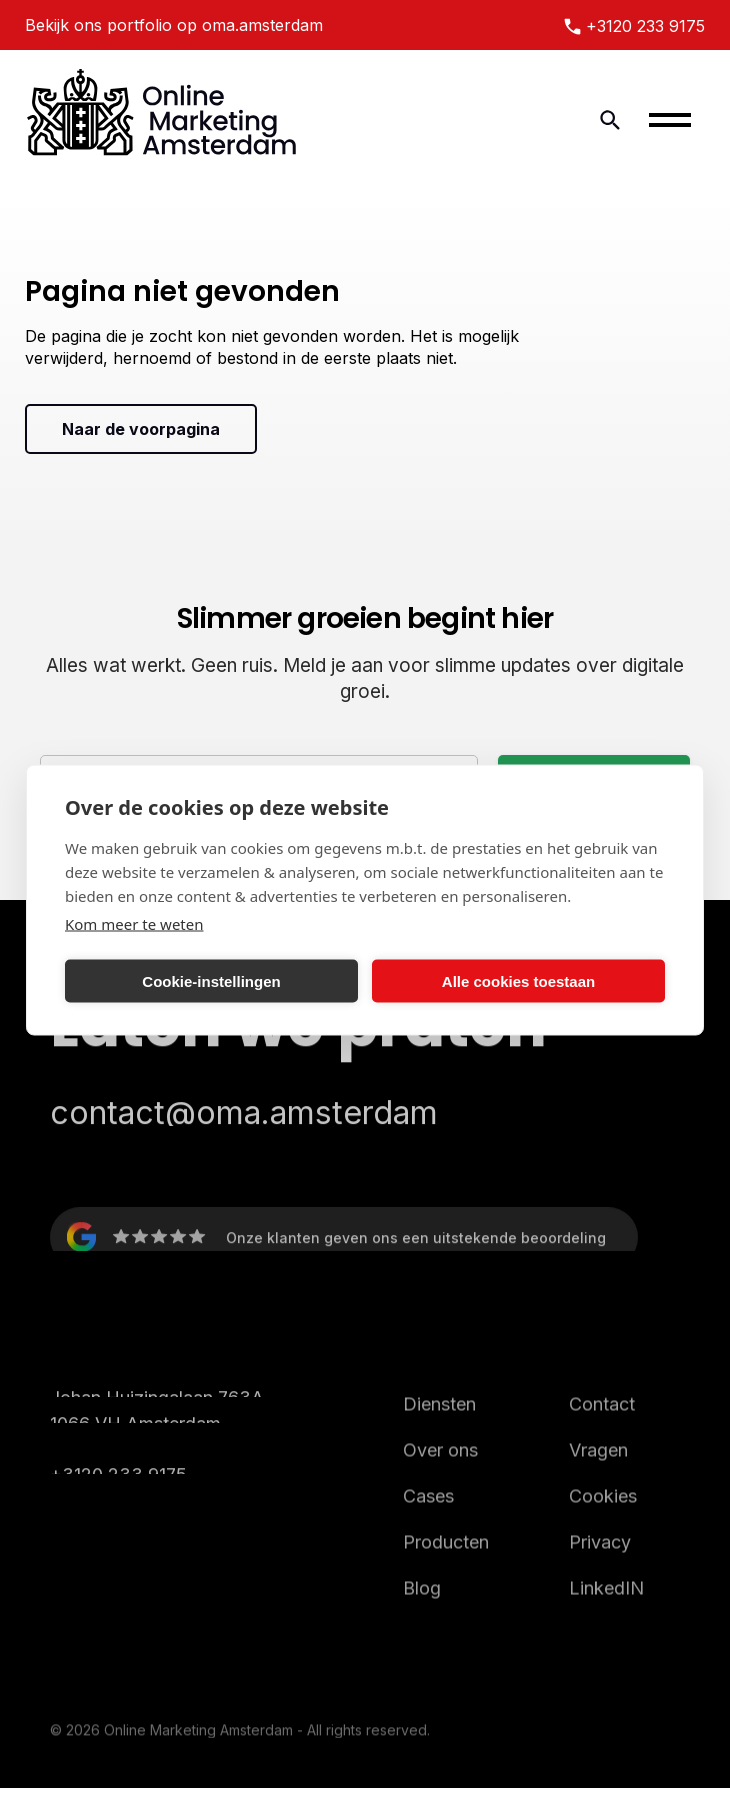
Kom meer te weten (134, 924)
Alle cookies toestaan (518, 980)
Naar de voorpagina (141, 429)
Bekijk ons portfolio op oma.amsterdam (174, 25)
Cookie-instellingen (211, 980)
